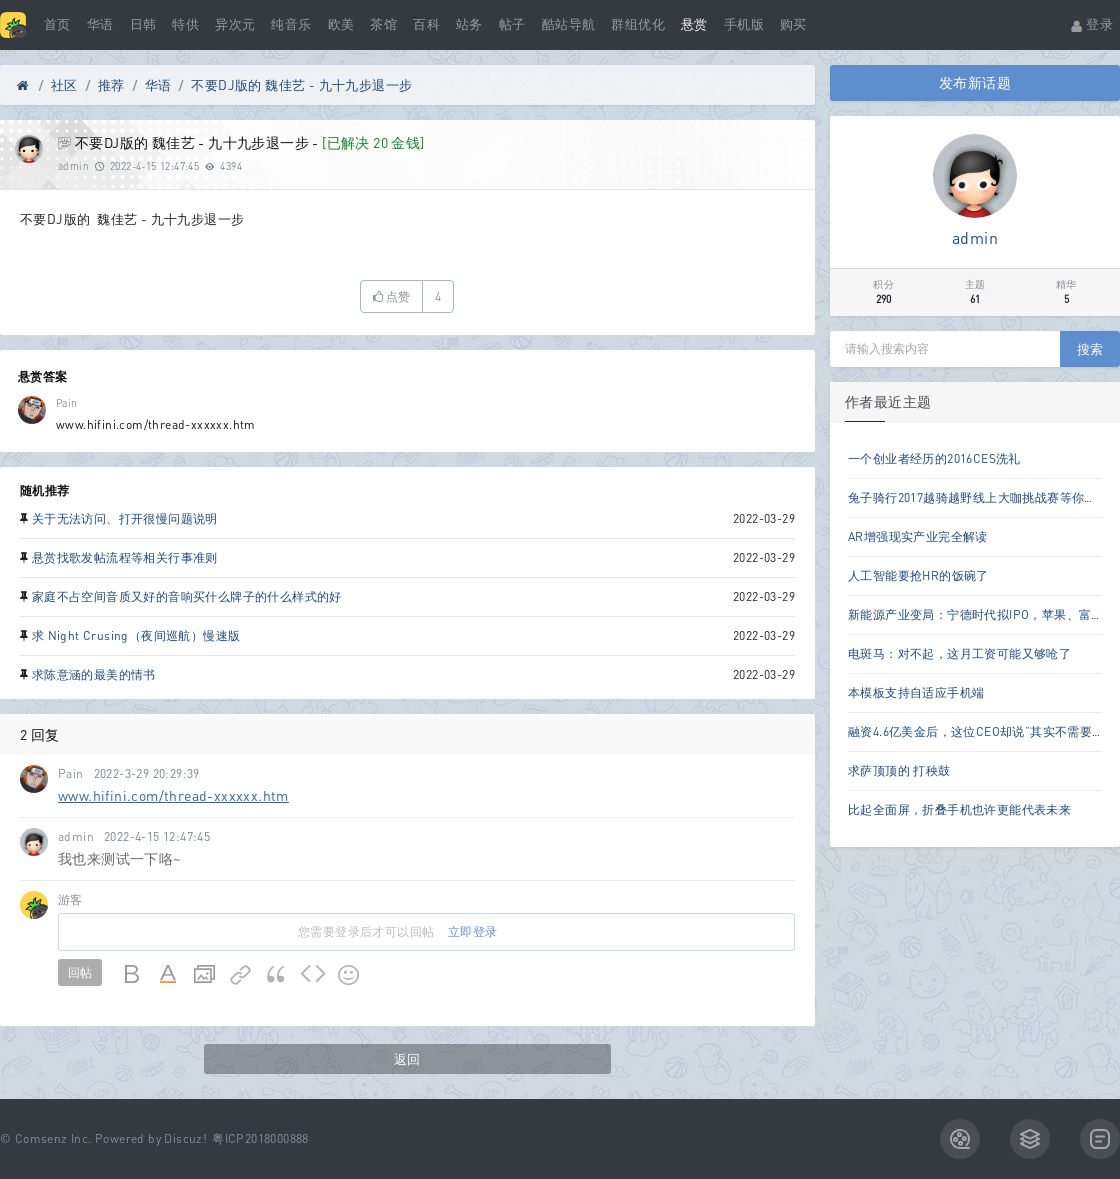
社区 (64, 85)
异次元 (235, 24)
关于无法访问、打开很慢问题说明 (125, 518)
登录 (1091, 24)
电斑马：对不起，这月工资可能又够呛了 (959, 653)
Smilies (349, 975)
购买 (793, 24)
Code (313, 975)
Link (241, 975)
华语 (100, 24)
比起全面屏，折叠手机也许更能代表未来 (959, 809)
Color (169, 975)
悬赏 (694, 24)
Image (205, 975)
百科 (426, 24)
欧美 (341, 24)
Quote (277, 975)
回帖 (80, 972)
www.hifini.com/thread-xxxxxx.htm (173, 795)
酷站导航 (569, 24)
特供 (185, 24)
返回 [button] (407, 1059)
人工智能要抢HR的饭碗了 (918, 575)
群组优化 (638, 24)
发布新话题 (975, 82)
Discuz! (185, 1138)
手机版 (744, 24)
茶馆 (383, 24)
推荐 (111, 85)
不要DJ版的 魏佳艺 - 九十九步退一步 (301, 85)
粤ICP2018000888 (260, 1138)
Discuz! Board (23, 89)
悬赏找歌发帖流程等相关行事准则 (125, 557)
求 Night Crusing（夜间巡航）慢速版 (136, 635)
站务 (469, 24)
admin (73, 166)
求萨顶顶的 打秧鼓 (899, 770)
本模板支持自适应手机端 (916, 692)
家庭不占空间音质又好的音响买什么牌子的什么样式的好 (187, 596)
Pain (67, 403)
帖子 (512, 24)
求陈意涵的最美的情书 (94, 674)
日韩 (143, 24)
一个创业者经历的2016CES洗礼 (934, 458)
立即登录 (473, 931)
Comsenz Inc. (53, 1138)
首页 (57, 24)
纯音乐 (291, 24)
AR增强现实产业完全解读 (918, 536)
